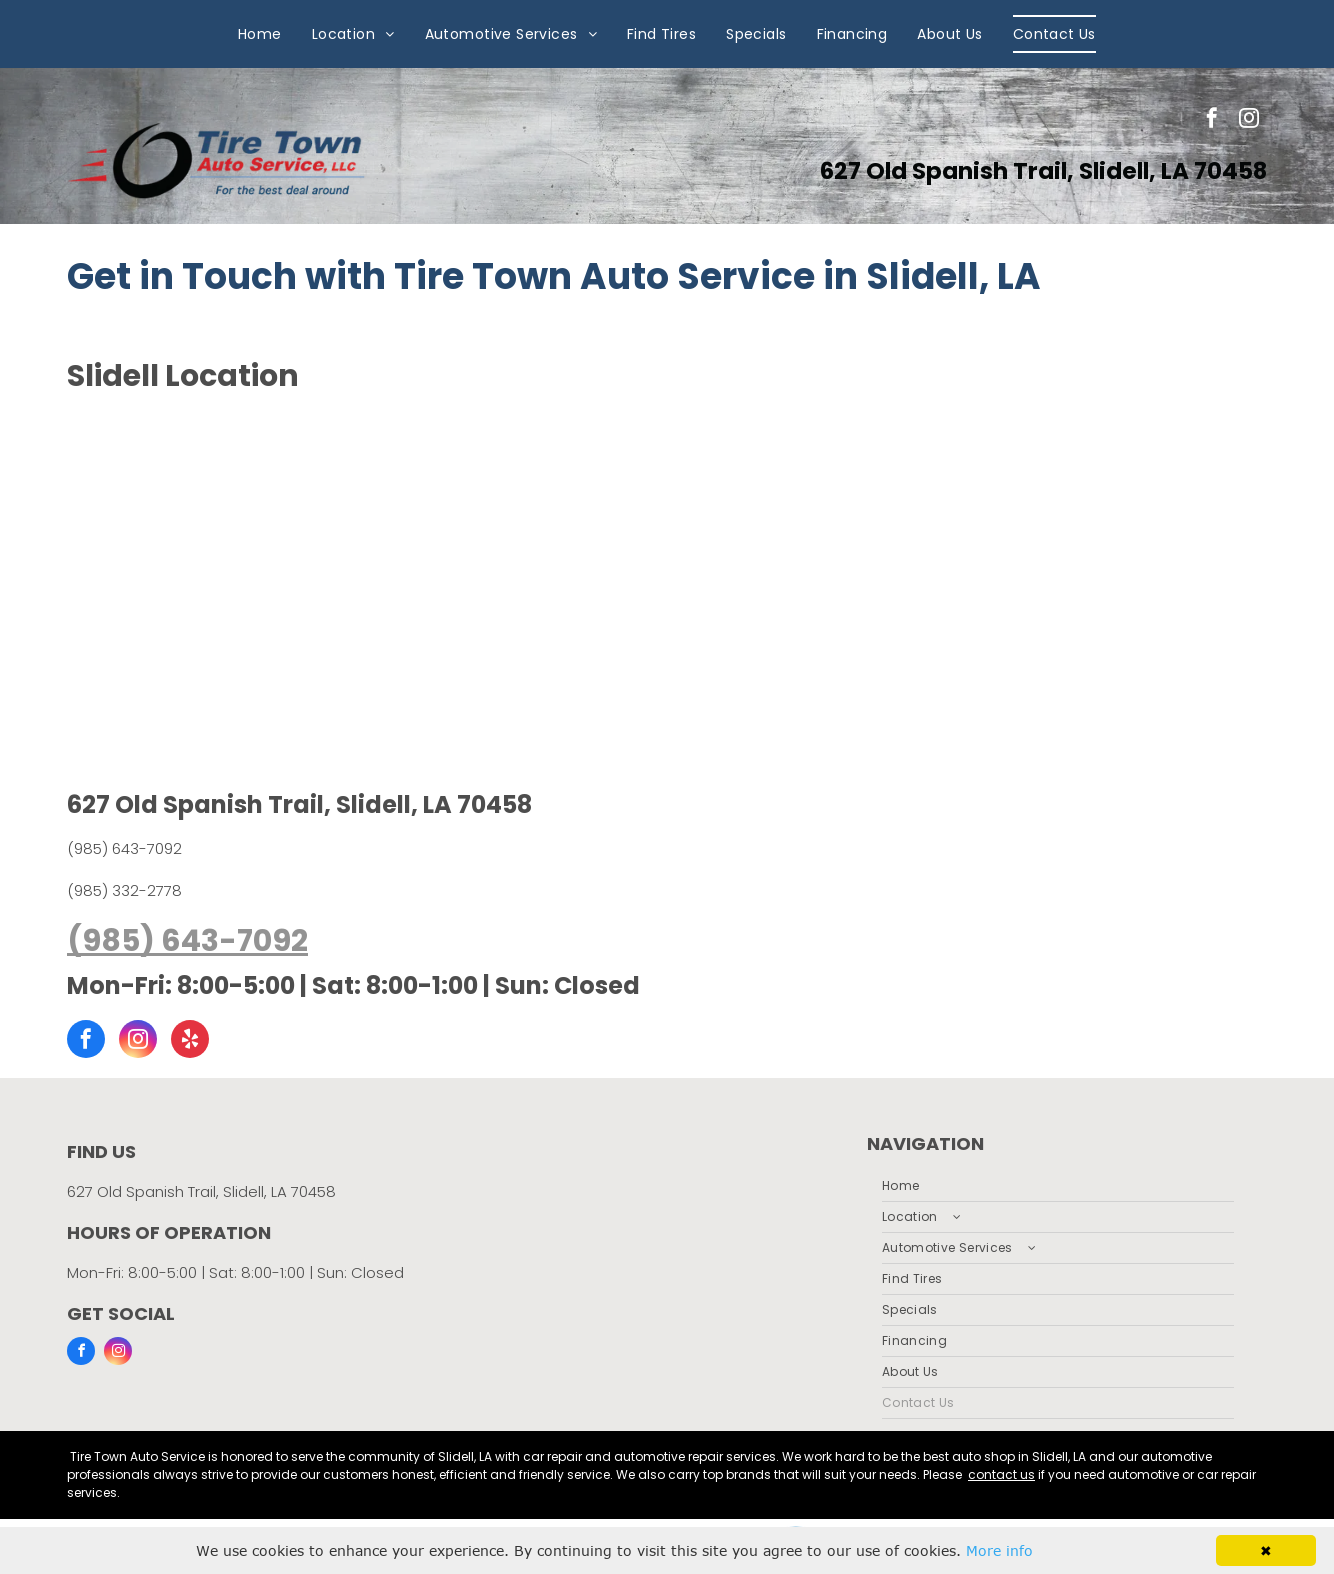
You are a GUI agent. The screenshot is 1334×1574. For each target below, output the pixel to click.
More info (999, 1550)
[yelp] (190, 1041)
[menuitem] (260, 34)
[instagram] (1249, 120)
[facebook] (1212, 120)
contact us (1001, 1474)
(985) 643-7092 (124, 848)
